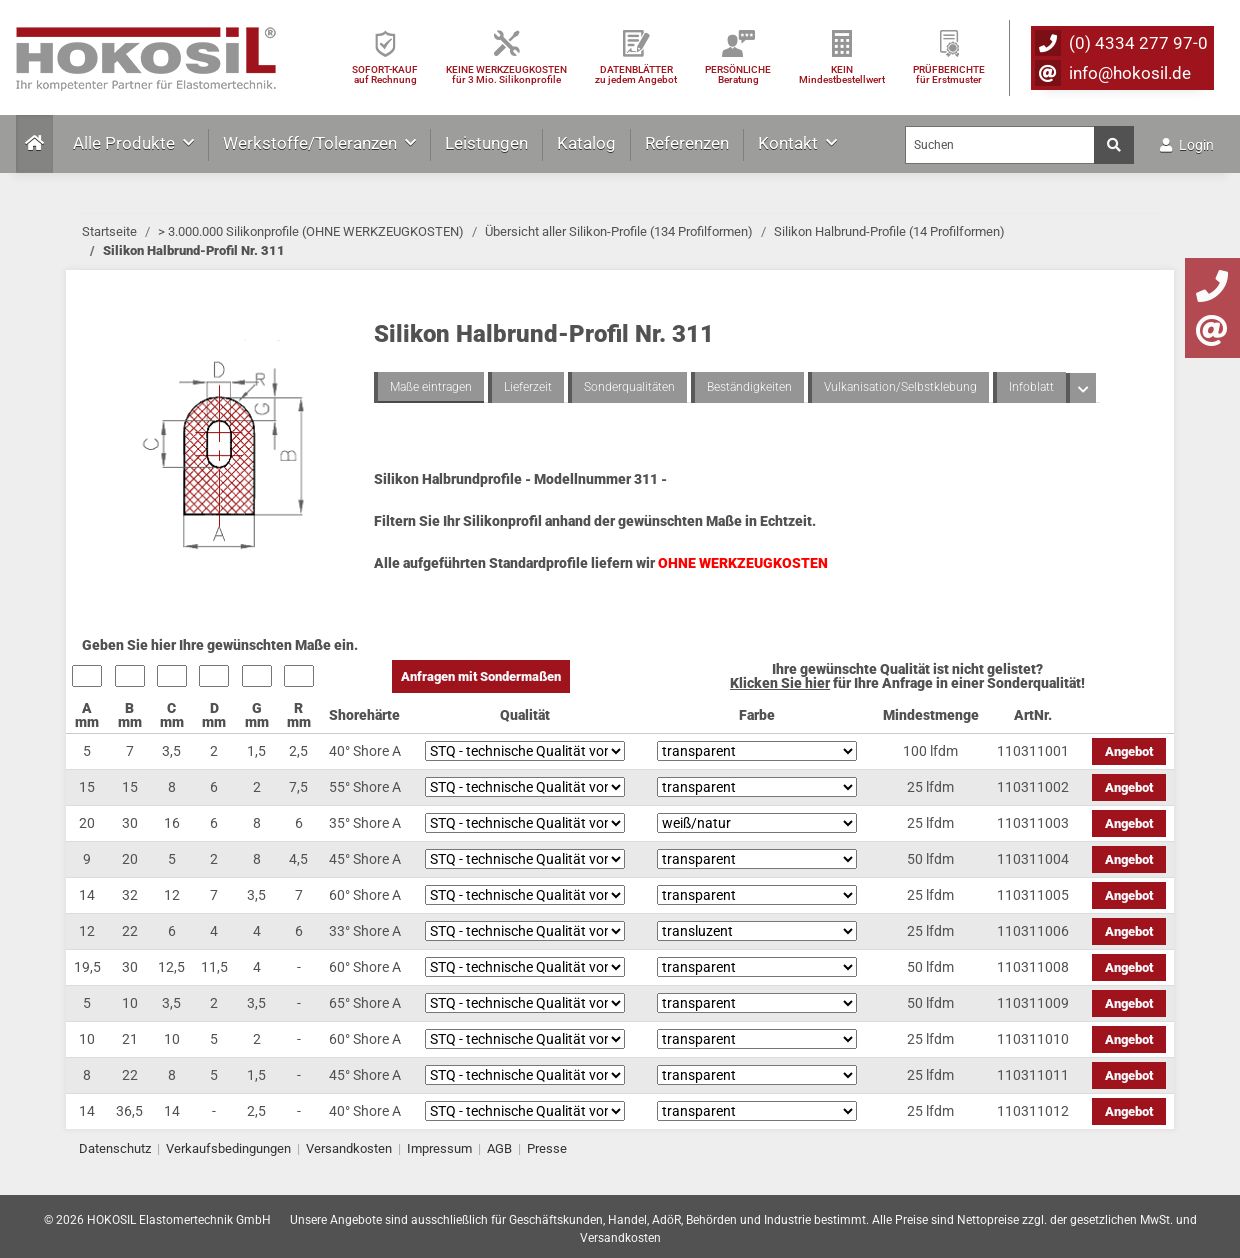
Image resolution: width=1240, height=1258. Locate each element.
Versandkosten (349, 1148)
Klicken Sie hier (780, 683)
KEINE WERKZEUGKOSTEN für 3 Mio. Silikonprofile (506, 74)
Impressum (439, 1148)
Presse (547, 1148)
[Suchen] (1000, 145)
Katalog (586, 143)
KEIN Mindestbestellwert (842, 74)
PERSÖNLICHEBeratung (738, 74)
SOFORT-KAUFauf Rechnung (385, 74)
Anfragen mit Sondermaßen (481, 676)
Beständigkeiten (749, 387)
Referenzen (687, 143)
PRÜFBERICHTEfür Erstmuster (949, 74)
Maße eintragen (431, 387)
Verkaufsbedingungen (228, 1148)
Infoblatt (1031, 387)
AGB (499, 1148)
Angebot (1129, 751)
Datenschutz (115, 1148)
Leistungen (486, 143)
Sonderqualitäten (629, 387)
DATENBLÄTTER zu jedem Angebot (636, 74)
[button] (1081, 388)
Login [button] (1187, 145)
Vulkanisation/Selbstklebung (900, 387)
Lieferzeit (528, 387)
